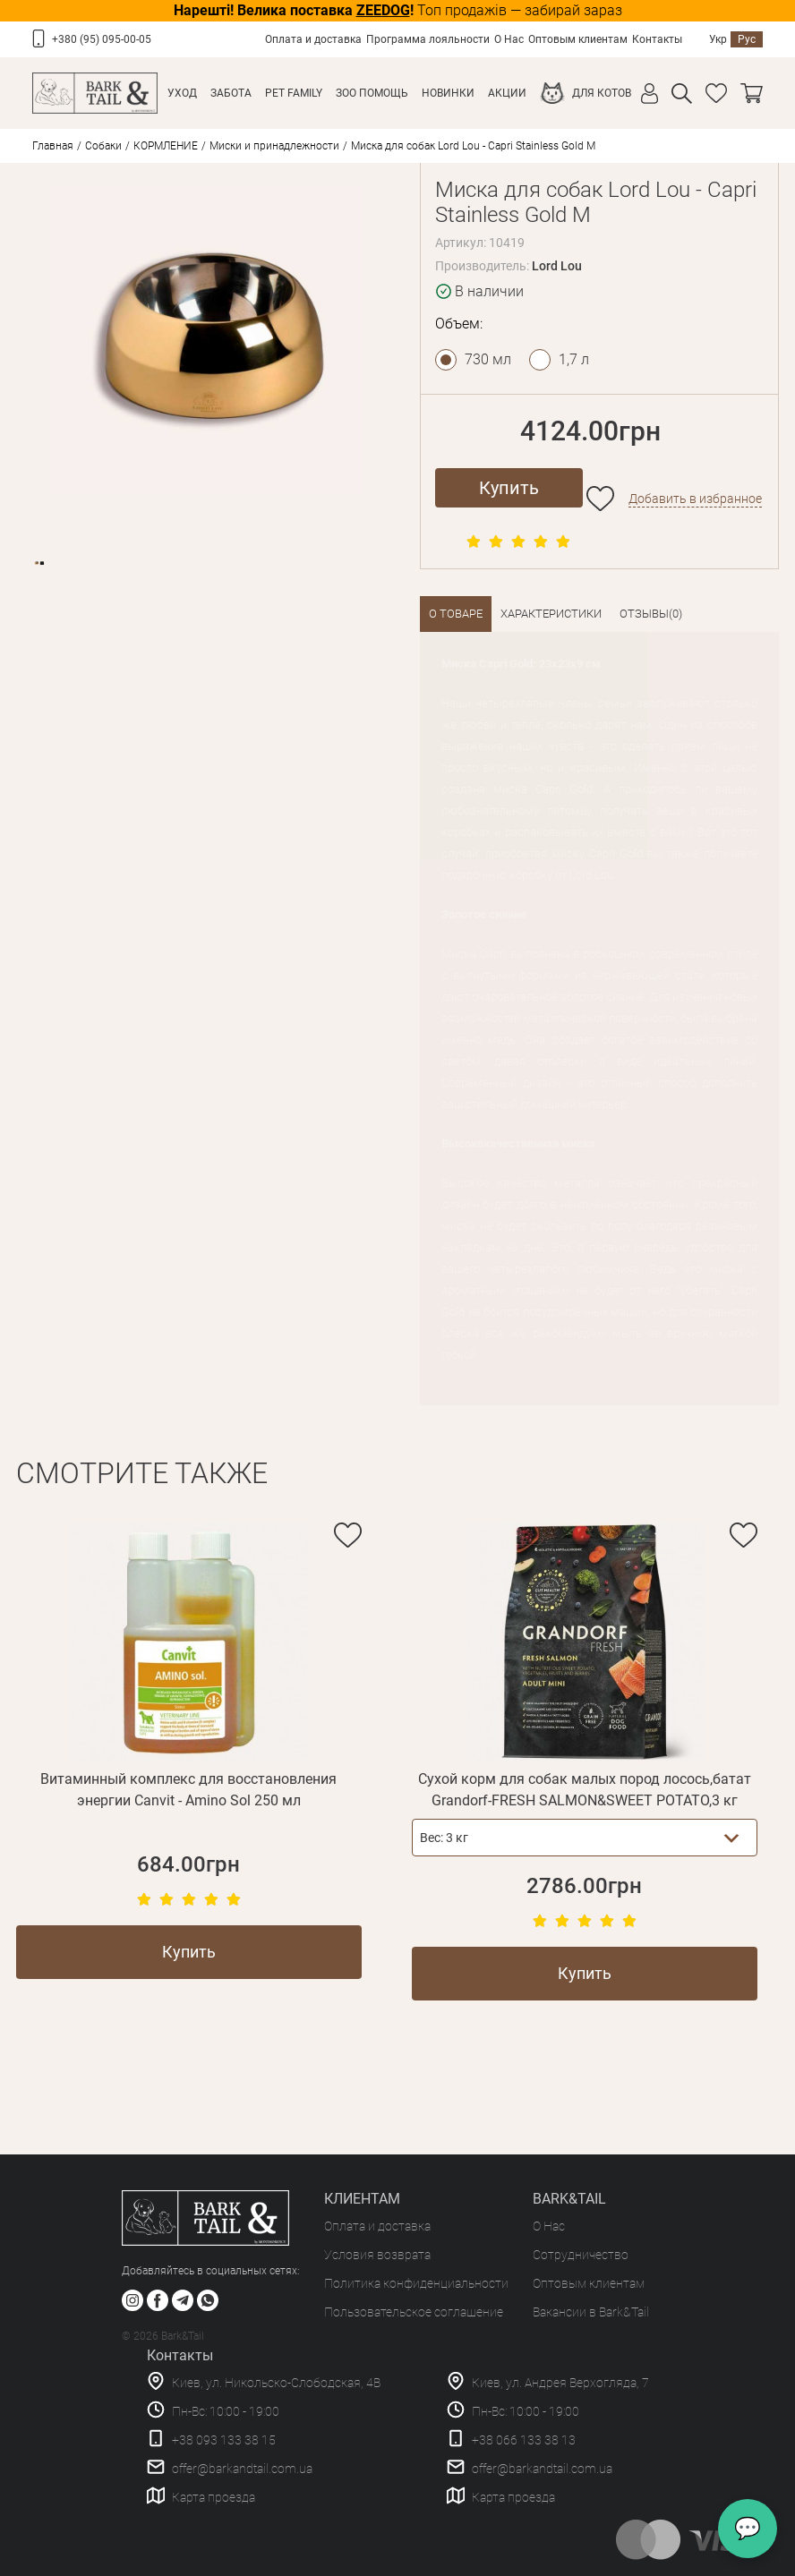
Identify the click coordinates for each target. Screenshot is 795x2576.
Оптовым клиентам (578, 39)
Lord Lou (557, 266)
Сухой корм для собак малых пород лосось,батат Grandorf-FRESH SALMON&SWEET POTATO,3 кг (584, 1789)
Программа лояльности (428, 39)
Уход (182, 93)
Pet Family (293, 93)
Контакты (657, 39)
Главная (52, 146)
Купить (509, 488)
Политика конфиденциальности (416, 2283)
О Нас (509, 39)
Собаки (103, 146)
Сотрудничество (580, 2255)
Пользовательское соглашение (413, 2312)
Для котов (601, 93)
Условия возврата (377, 2255)
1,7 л (574, 359)
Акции (507, 93)
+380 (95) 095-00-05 (101, 39)
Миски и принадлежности (274, 146)
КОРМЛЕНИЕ (165, 146)
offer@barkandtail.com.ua (242, 2468)
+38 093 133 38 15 (224, 2440)
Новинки (448, 93)
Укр (718, 39)
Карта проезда (213, 2497)
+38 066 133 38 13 (524, 2440)
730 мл (488, 359)
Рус (747, 39)
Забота (231, 93)
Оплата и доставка (313, 39)
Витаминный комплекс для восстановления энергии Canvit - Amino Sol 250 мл (188, 1789)
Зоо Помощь (372, 93)
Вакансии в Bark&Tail (591, 2312)
